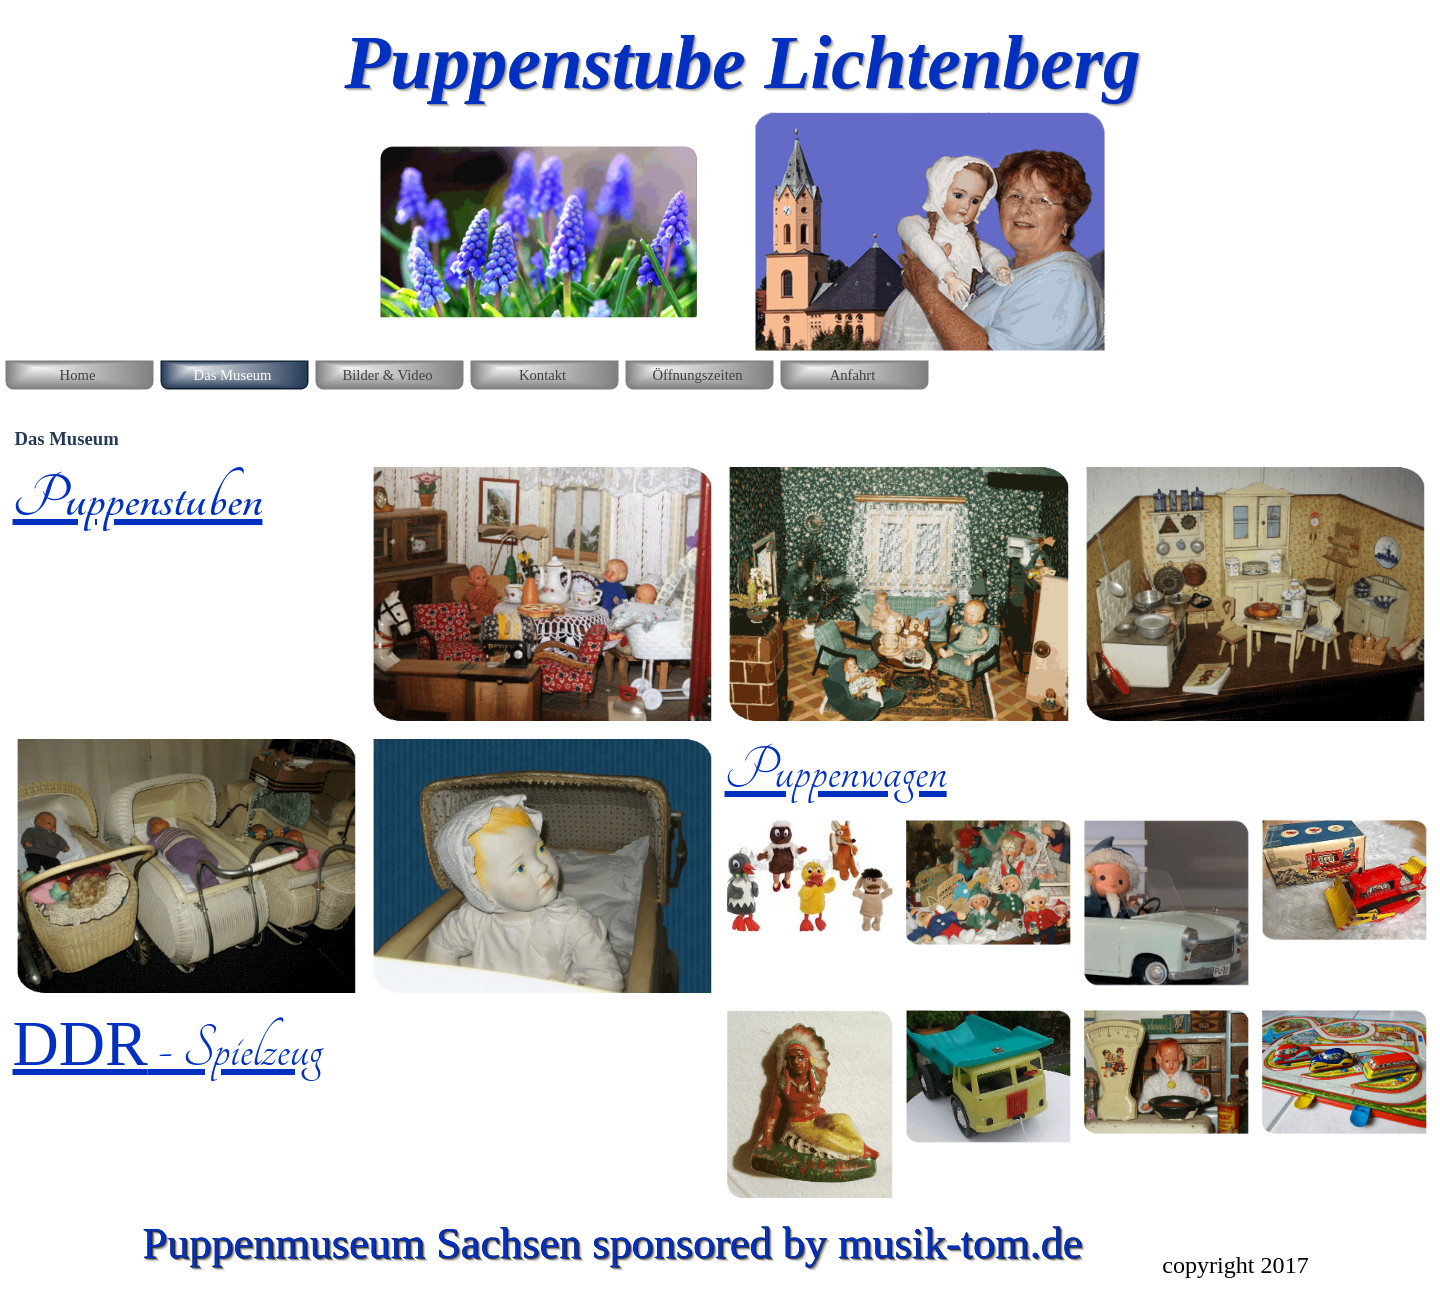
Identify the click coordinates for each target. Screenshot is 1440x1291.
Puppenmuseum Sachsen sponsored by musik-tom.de (613, 1243)
